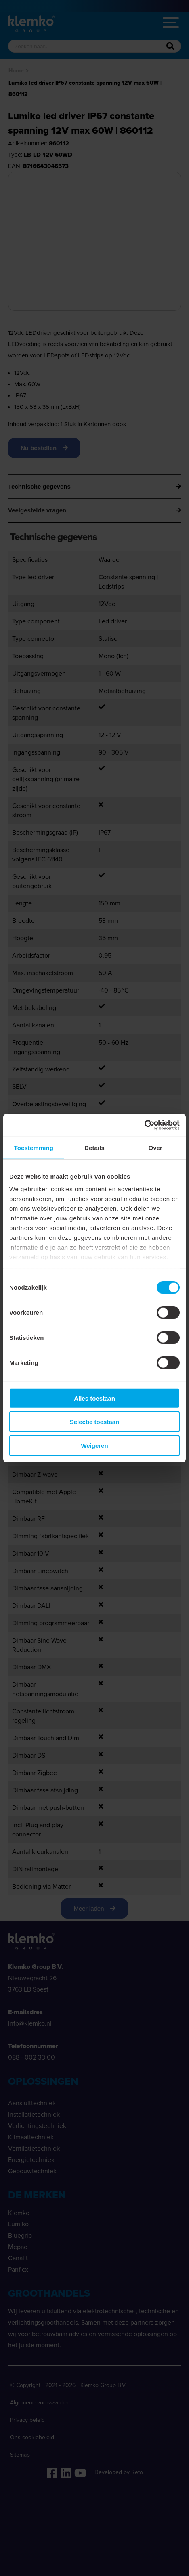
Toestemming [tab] (34, 1147)
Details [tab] (94, 1147)
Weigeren (94, 1445)
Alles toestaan (94, 1397)
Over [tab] (155, 1147)
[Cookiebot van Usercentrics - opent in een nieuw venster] (144, 1125)
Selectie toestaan (95, 1421)
